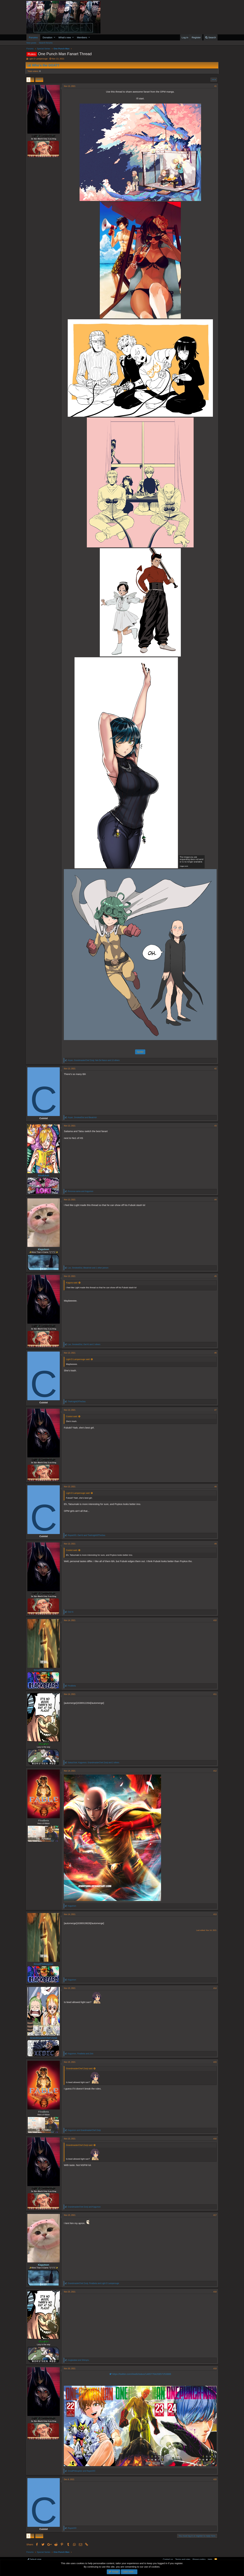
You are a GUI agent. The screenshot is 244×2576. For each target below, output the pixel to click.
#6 (215, 1351)
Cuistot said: (72, 1414)
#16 (214, 2137)
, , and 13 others (94, 1058)
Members (82, 37)
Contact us (168, 2557)
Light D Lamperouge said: (79, 1357)
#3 (215, 1124)
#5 (215, 1274)
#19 (214, 2367)
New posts (31, 43)
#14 (214, 1986)
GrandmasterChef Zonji (44, 2036)
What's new (64, 37)
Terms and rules (182, 2557)
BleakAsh (44, 1173)
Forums (33, 37)
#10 (214, 1618)
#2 (215, 1067)
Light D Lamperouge (38, 58)
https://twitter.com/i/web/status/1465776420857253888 (140, 2372)
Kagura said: (73, 1281)
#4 (215, 1198)
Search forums (46, 43)
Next (39, 79)
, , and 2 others (85, 1343)
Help (210, 2557)
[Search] (210, 37)
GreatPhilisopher (44, 1668)
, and (83, 1116)
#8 (215, 1485)
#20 (214, 2477)
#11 (214, 1692)
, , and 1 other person (89, 1266)
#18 (214, 2290)
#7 (215, 1408)
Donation (47, 37)
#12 (214, 1769)
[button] (54, 37)
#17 (214, 2213)
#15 (214, 2060)
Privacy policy (199, 2557)
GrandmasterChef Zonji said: (80, 2066)
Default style (34, 2557)
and (81, 1189)
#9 (215, 1542)
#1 (215, 86)
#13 (214, 1912)
